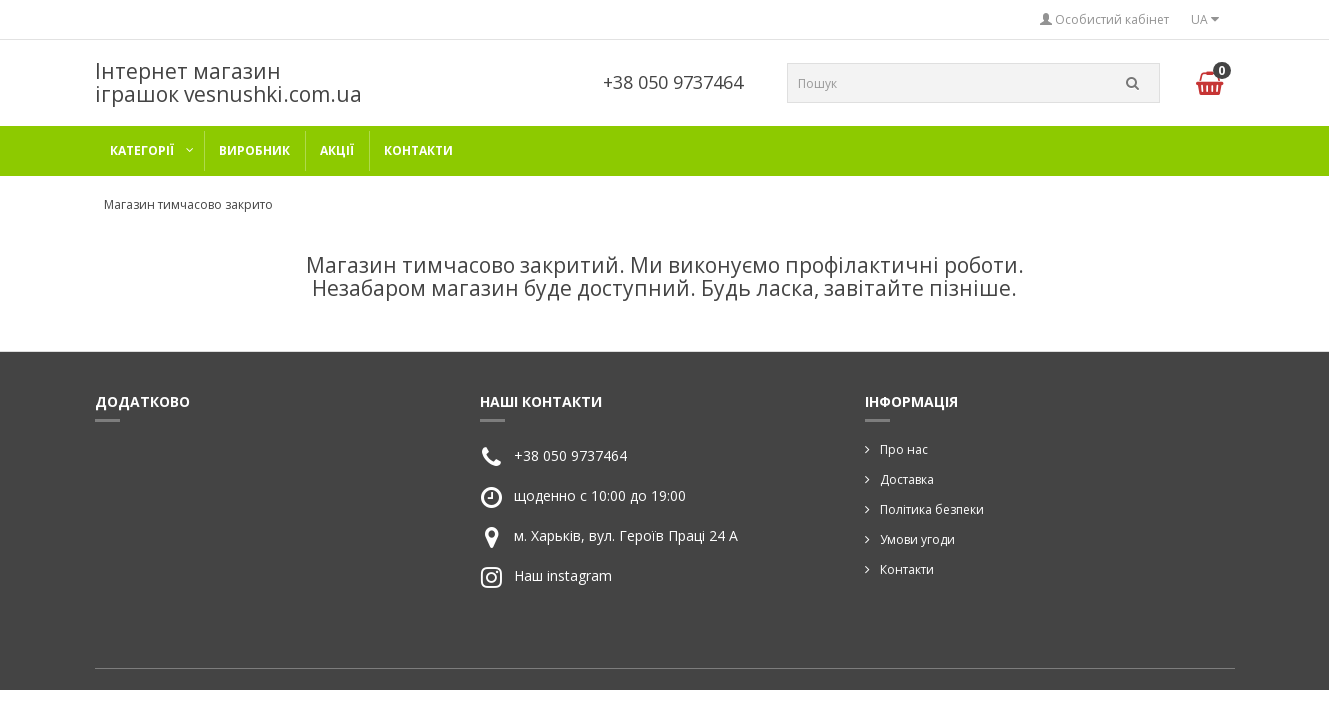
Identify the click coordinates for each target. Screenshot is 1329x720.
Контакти (418, 150)
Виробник (254, 150)
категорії (142, 150)
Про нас (904, 449)
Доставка (907, 479)
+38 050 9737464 (673, 82)
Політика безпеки (932, 509)
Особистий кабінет (1104, 19)
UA (1205, 19)
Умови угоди (917, 539)
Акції (337, 150)
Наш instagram (563, 575)
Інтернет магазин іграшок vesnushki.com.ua (228, 82)
